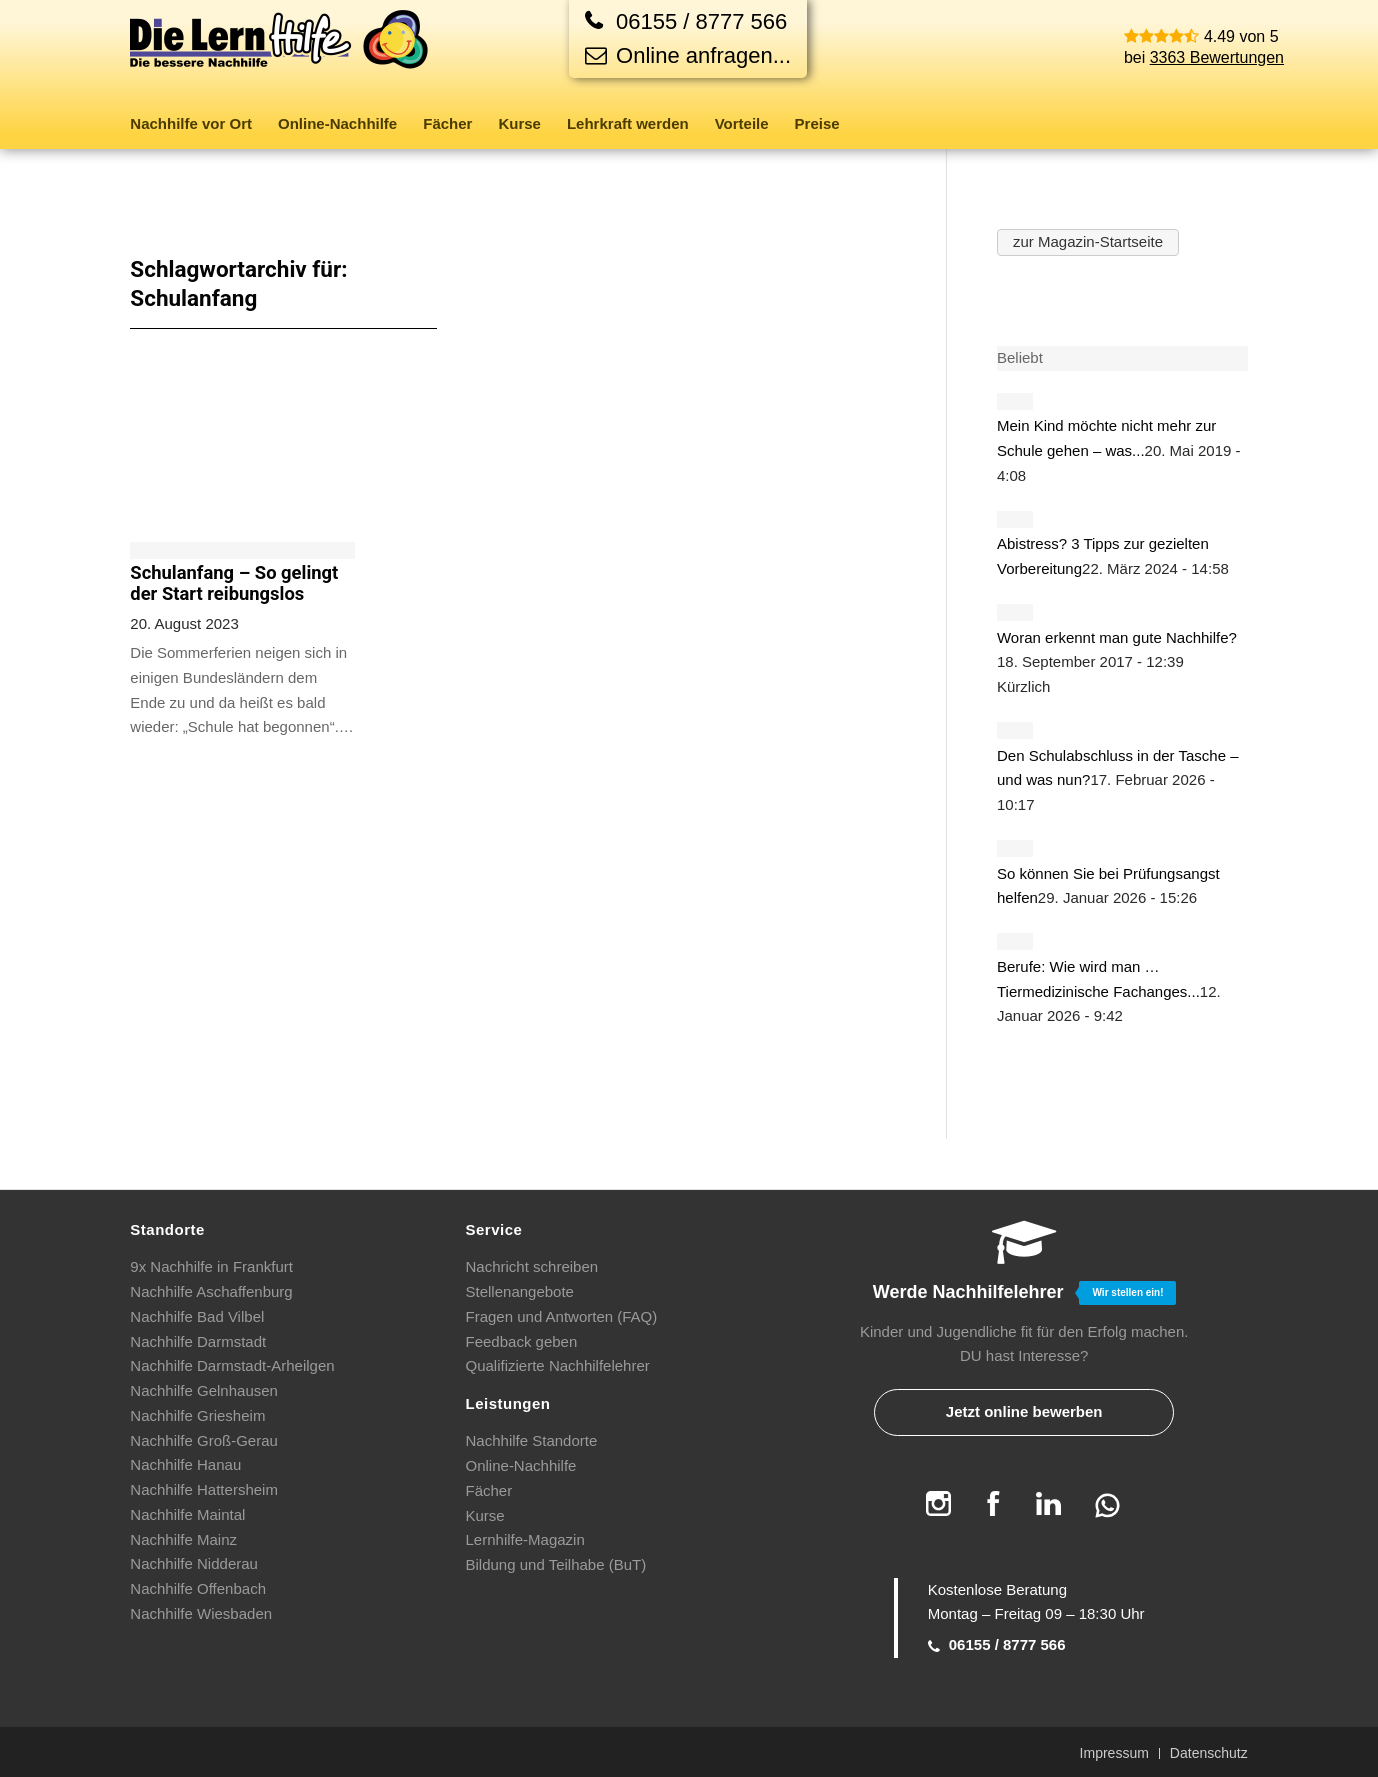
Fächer (489, 1490)
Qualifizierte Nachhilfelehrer (558, 1365)
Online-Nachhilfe (521, 1465)
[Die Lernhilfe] (280, 54)
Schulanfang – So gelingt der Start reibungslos (234, 582)
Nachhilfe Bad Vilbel (197, 1316)
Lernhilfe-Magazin (525, 1539)
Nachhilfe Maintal (187, 1514)
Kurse (485, 1515)
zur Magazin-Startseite (1088, 241)
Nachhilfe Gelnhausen (204, 1390)
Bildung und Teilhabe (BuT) (556, 1564)
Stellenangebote (520, 1291)
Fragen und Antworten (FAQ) (562, 1316)
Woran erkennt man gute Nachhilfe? (1117, 637)
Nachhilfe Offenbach (198, 1588)
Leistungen (508, 1403)
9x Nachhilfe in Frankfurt (211, 1266)
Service (494, 1229)
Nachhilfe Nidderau (194, 1563)
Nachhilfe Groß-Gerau (204, 1440)
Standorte (167, 1229)
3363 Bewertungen (1217, 57)
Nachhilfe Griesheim (197, 1415)
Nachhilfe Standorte (532, 1440)
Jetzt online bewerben (1024, 1411)
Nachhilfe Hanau (185, 1464)
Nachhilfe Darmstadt (198, 1341)
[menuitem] (197, 124)
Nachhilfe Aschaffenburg (211, 1291)
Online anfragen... (688, 55)
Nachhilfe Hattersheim (204, 1489)
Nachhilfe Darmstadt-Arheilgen (232, 1365)
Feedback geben (522, 1341)
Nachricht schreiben (532, 1266)
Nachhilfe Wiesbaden (201, 1613)
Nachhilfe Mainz (183, 1539)
